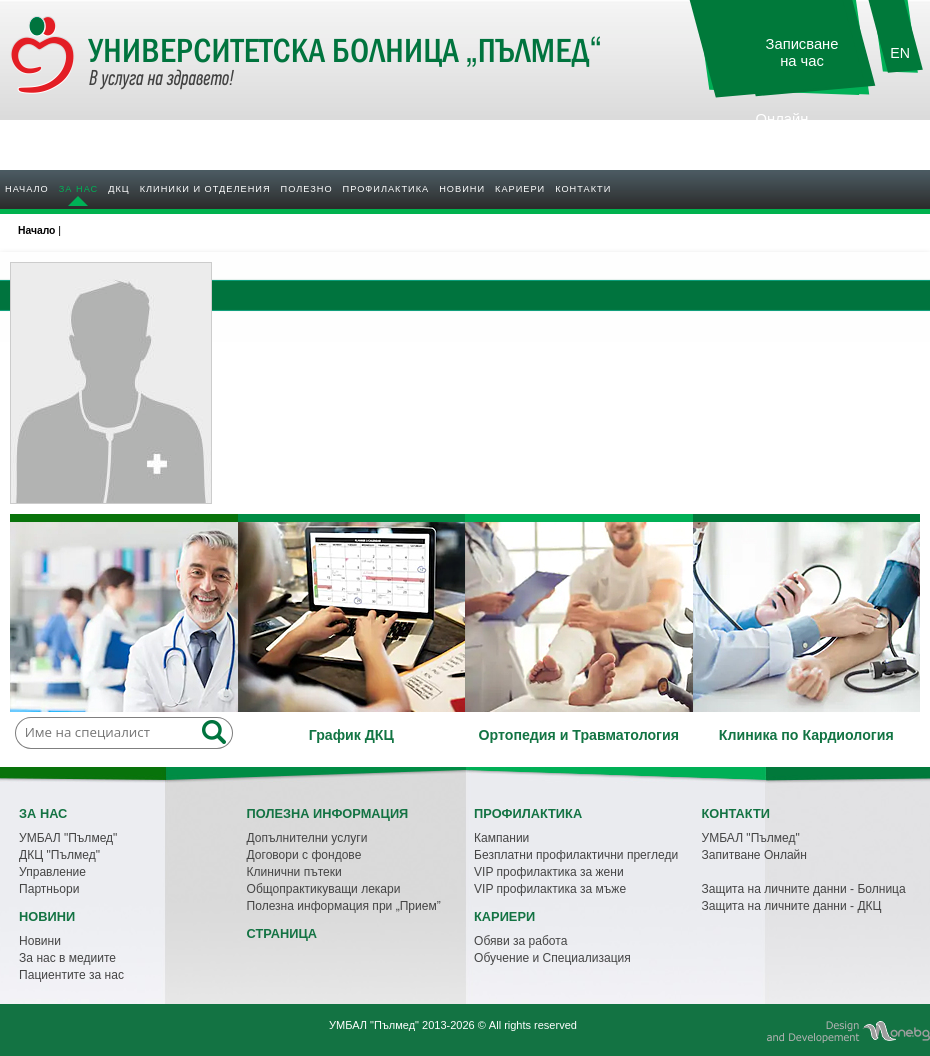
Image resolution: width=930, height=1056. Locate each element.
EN (900, 53)
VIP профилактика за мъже (550, 889)
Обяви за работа (520, 941)
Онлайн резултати (782, 127)
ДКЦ (118, 189)
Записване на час (802, 52)
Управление (52, 872)
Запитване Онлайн (754, 855)
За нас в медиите (67, 958)
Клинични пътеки (294, 872)
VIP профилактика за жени (549, 872)
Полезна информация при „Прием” (344, 906)
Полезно (307, 189)
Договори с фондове (304, 855)
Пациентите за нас (71, 975)
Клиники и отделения (205, 189)
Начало (27, 189)
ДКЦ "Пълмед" (59, 855)
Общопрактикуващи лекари (324, 889)
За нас (78, 189)
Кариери (520, 189)
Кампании (501, 838)
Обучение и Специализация (552, 958)
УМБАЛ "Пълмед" (68, 838)
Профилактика (386, 189)
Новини (462, 189)
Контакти (583, 189)
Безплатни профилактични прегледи (576, 855)
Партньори (49, 889)
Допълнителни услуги (307, 838)
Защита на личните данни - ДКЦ (792, 906)
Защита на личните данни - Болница (804, 889)
